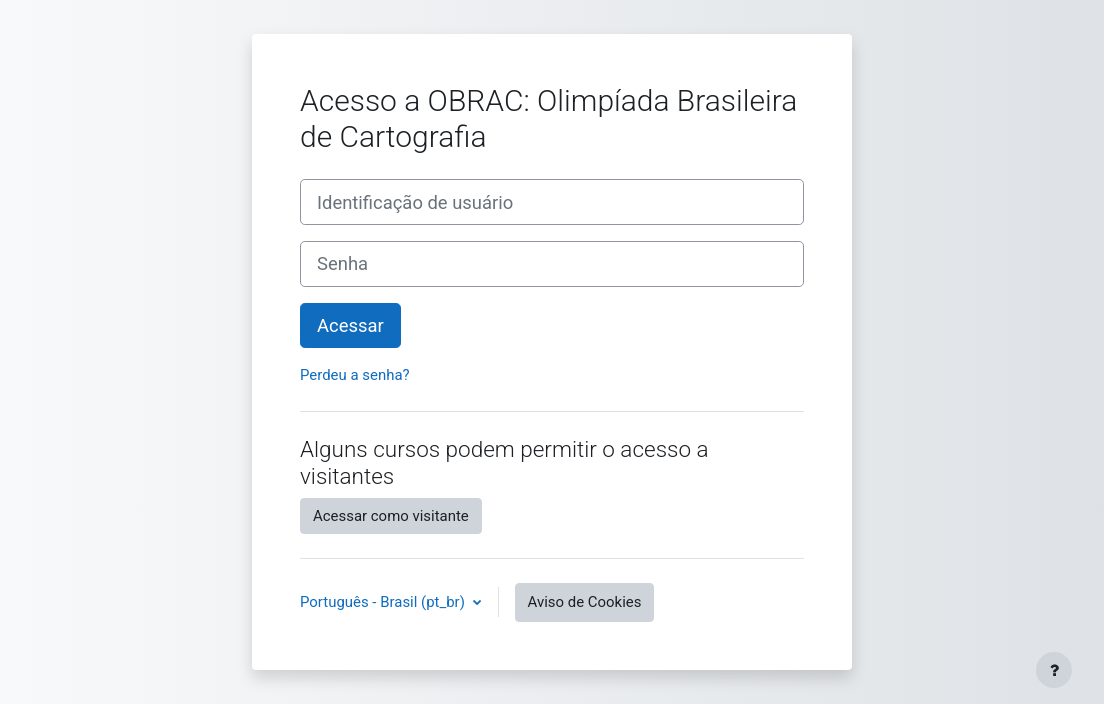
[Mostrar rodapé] (1054, 670)
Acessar (350, 325)
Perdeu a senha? (355, 375)
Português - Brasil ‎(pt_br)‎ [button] (384, 602)
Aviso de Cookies (585, 602)
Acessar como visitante (391, 516)
